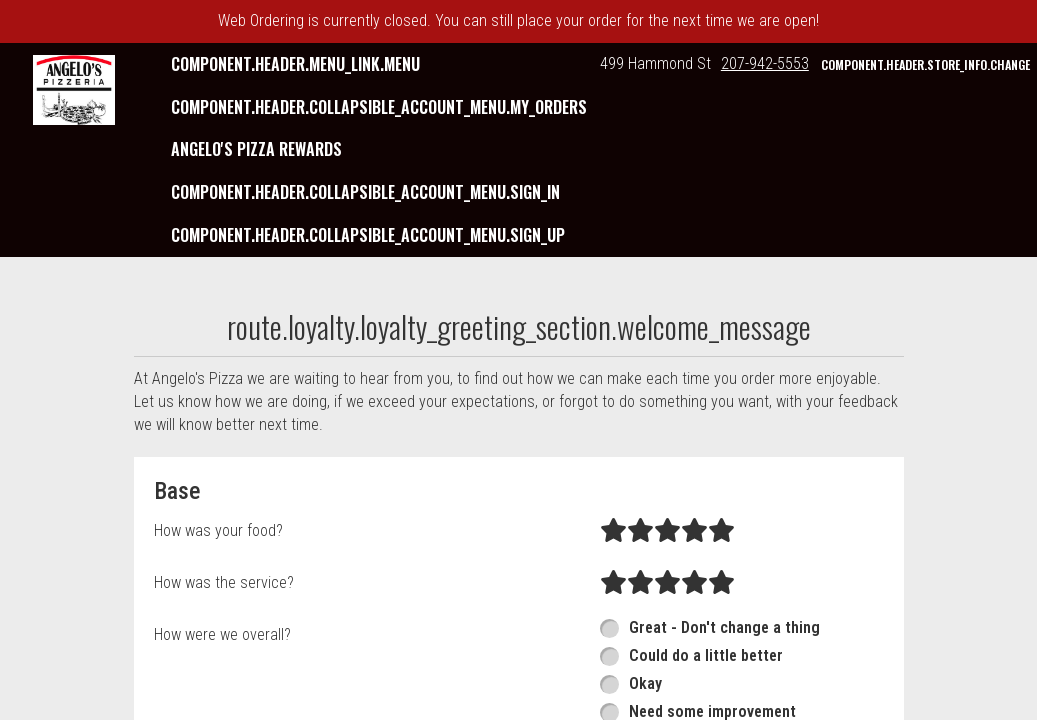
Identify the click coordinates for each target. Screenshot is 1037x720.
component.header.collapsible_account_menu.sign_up (368, 235)
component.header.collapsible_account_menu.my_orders (379, 107)
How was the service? (224, 582)
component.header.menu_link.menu (295, 64)
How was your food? (218, 530)
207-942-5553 (765, 63)
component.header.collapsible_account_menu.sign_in (365, 192)
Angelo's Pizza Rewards (256, 149)
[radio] (613, 531)
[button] (74, 90)
